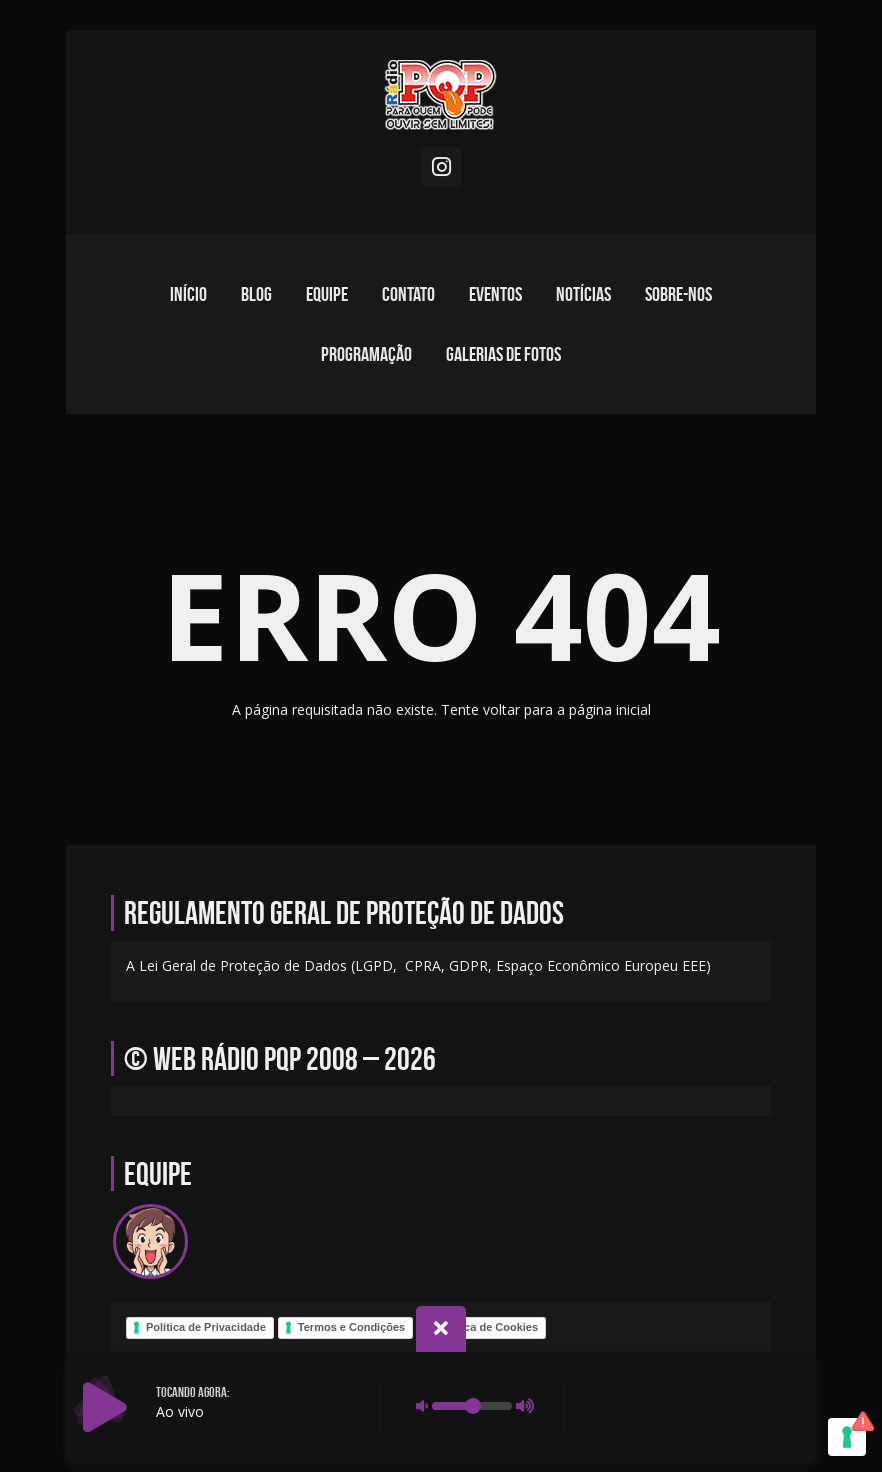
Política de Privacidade (206, 1327)
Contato (408, 294)
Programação (366, 354)
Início (188, 294)
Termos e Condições (351, 1327)
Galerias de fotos (503, 354)
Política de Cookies (487, 1327)
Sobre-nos (678, 294)
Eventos (495, 294)
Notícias (583, 294)
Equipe (327, 294)
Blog (256, 294)
